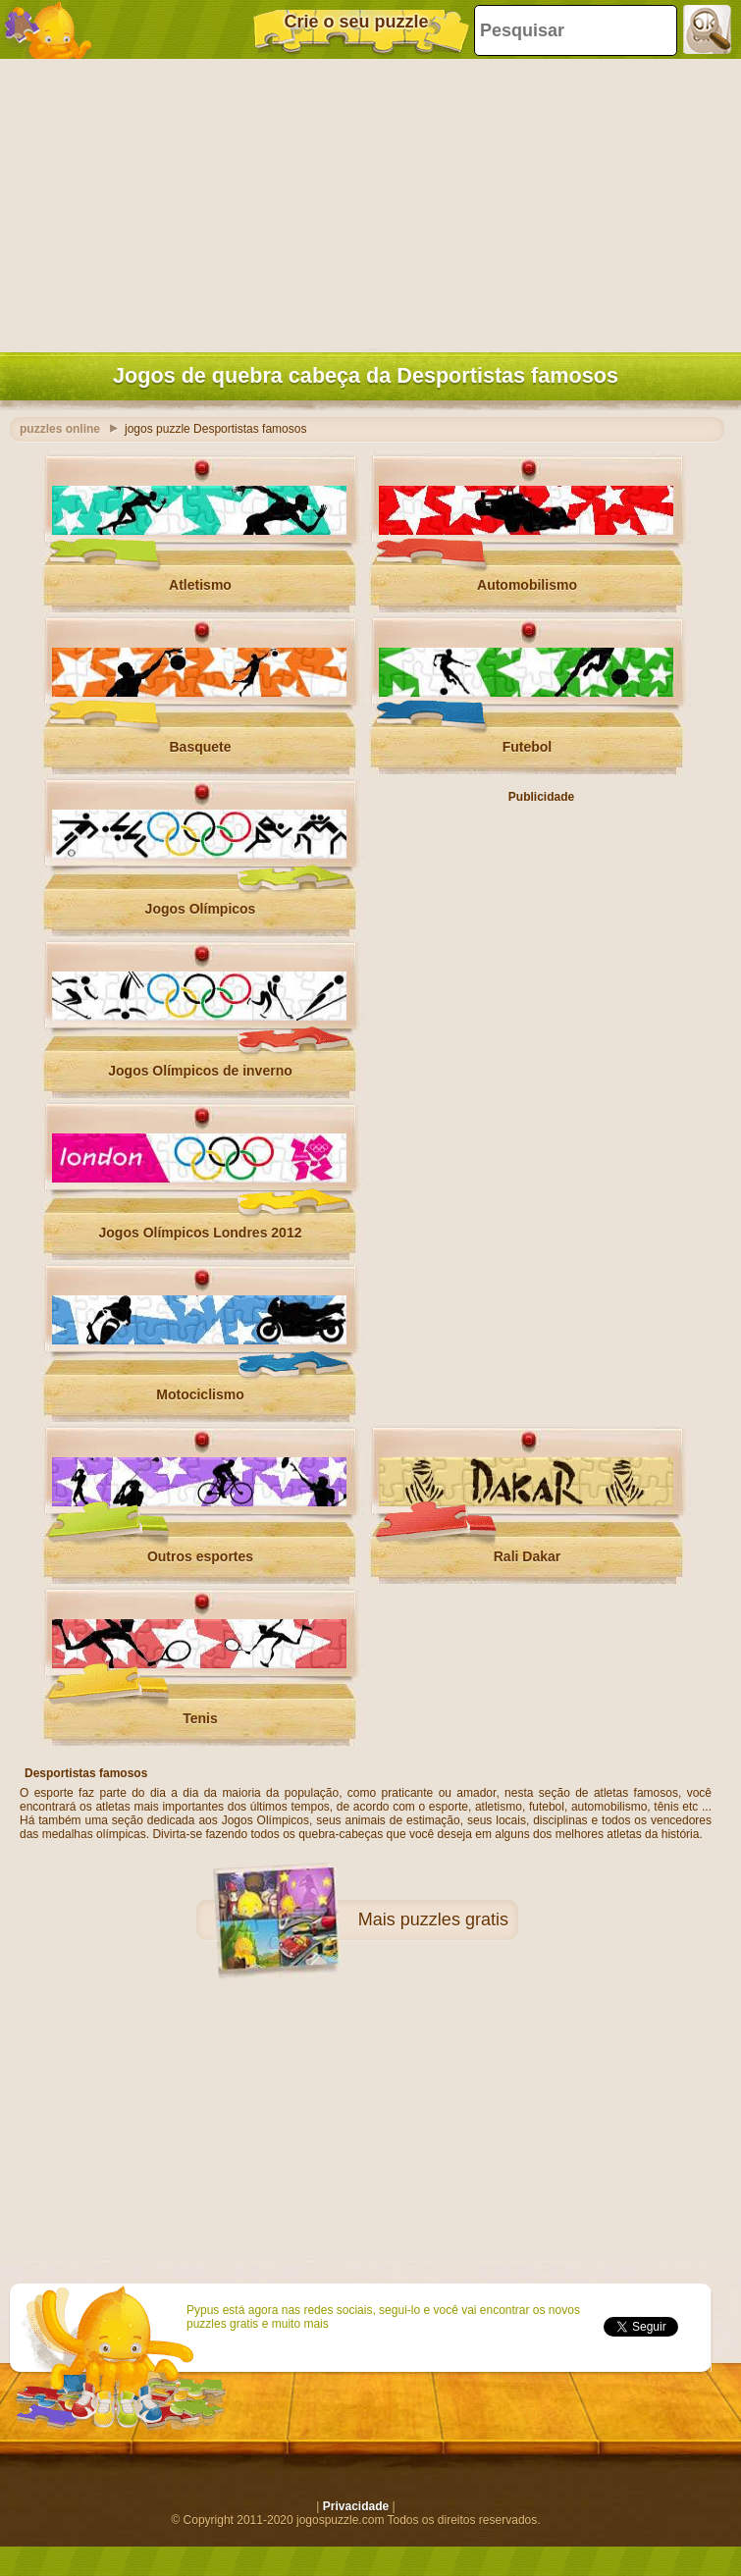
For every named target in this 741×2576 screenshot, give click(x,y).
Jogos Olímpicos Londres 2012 (200, 1232)
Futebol (528, 747)
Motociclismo (199, 1394)
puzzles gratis (454, 1919)
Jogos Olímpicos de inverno (199, 1070)
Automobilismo (527, 585)
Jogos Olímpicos (200, 909)
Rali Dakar (527, 1556)
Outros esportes (200, 1556)
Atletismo (200, 585)
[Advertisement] (365, 201)
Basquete (200, 747)
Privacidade (356, 2506)
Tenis (200, 1718)
